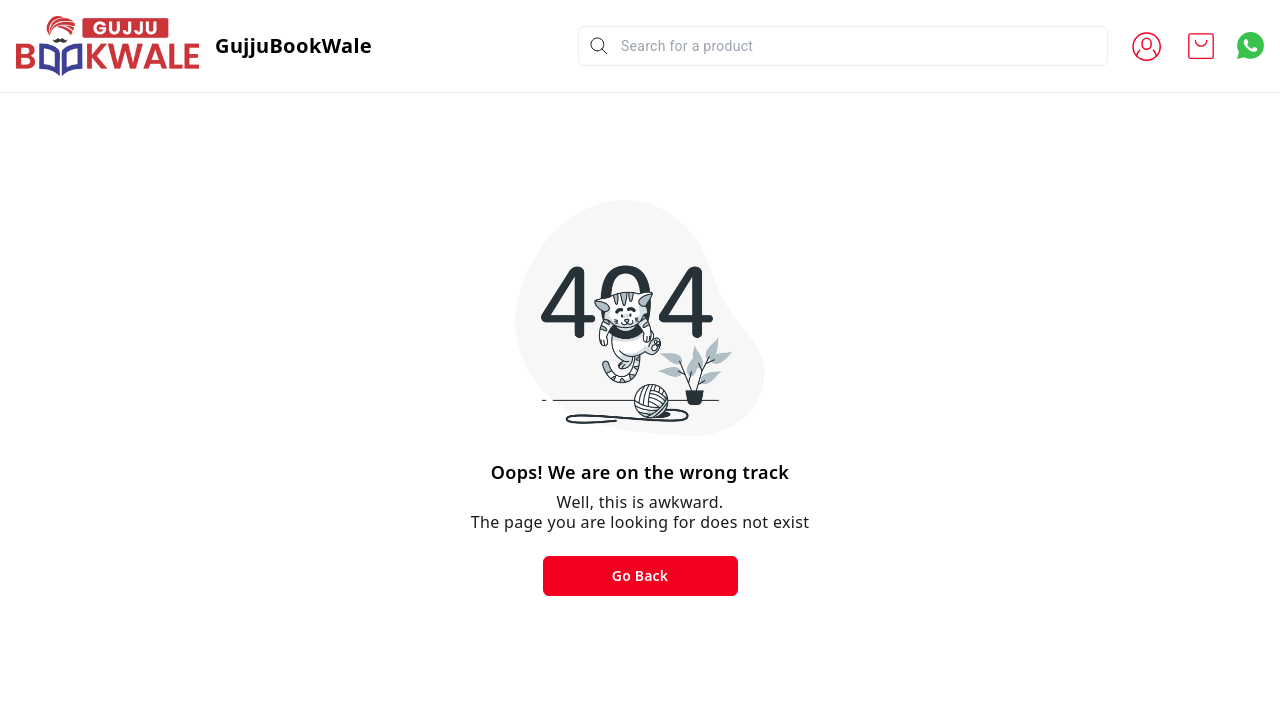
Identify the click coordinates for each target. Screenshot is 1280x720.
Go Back (640, 575)
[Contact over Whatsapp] (1250, 45)
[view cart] (1201, 46)
